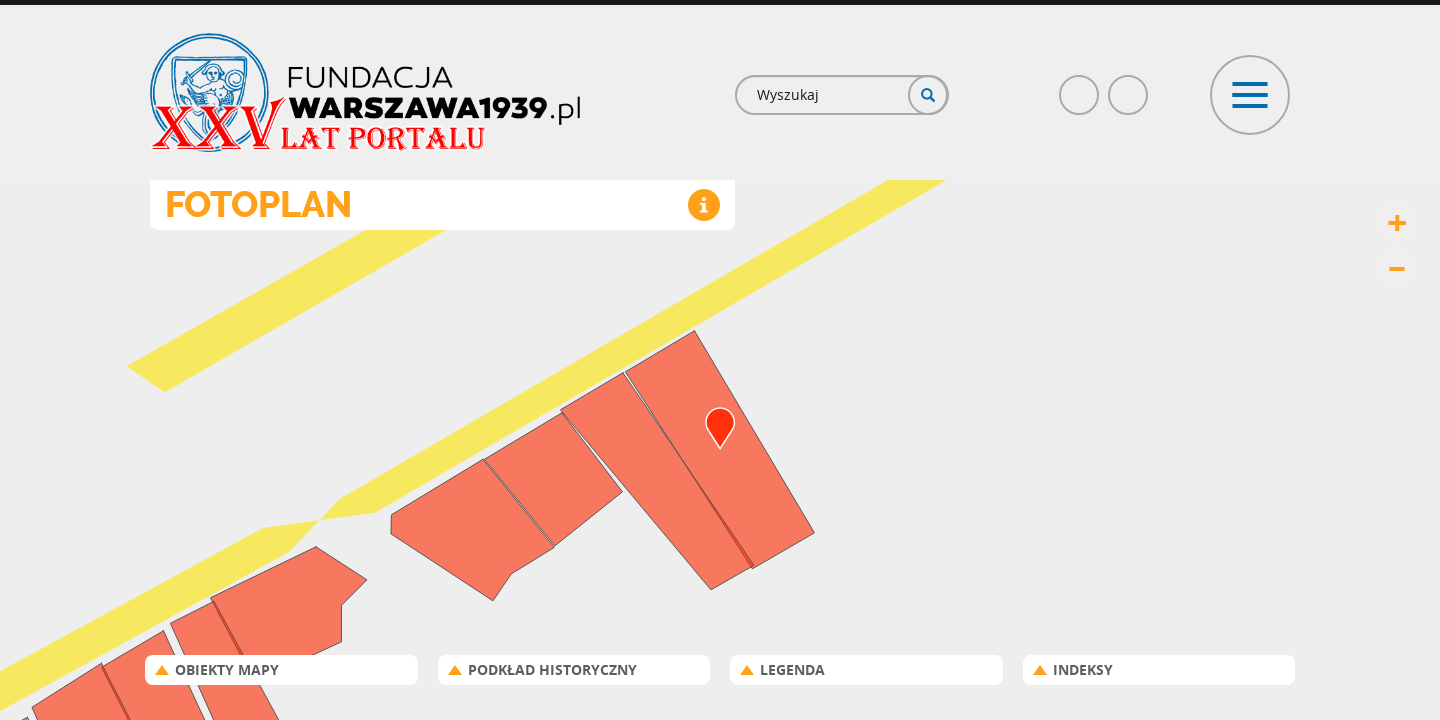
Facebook (1080, 86)
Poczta (1129, 86)
